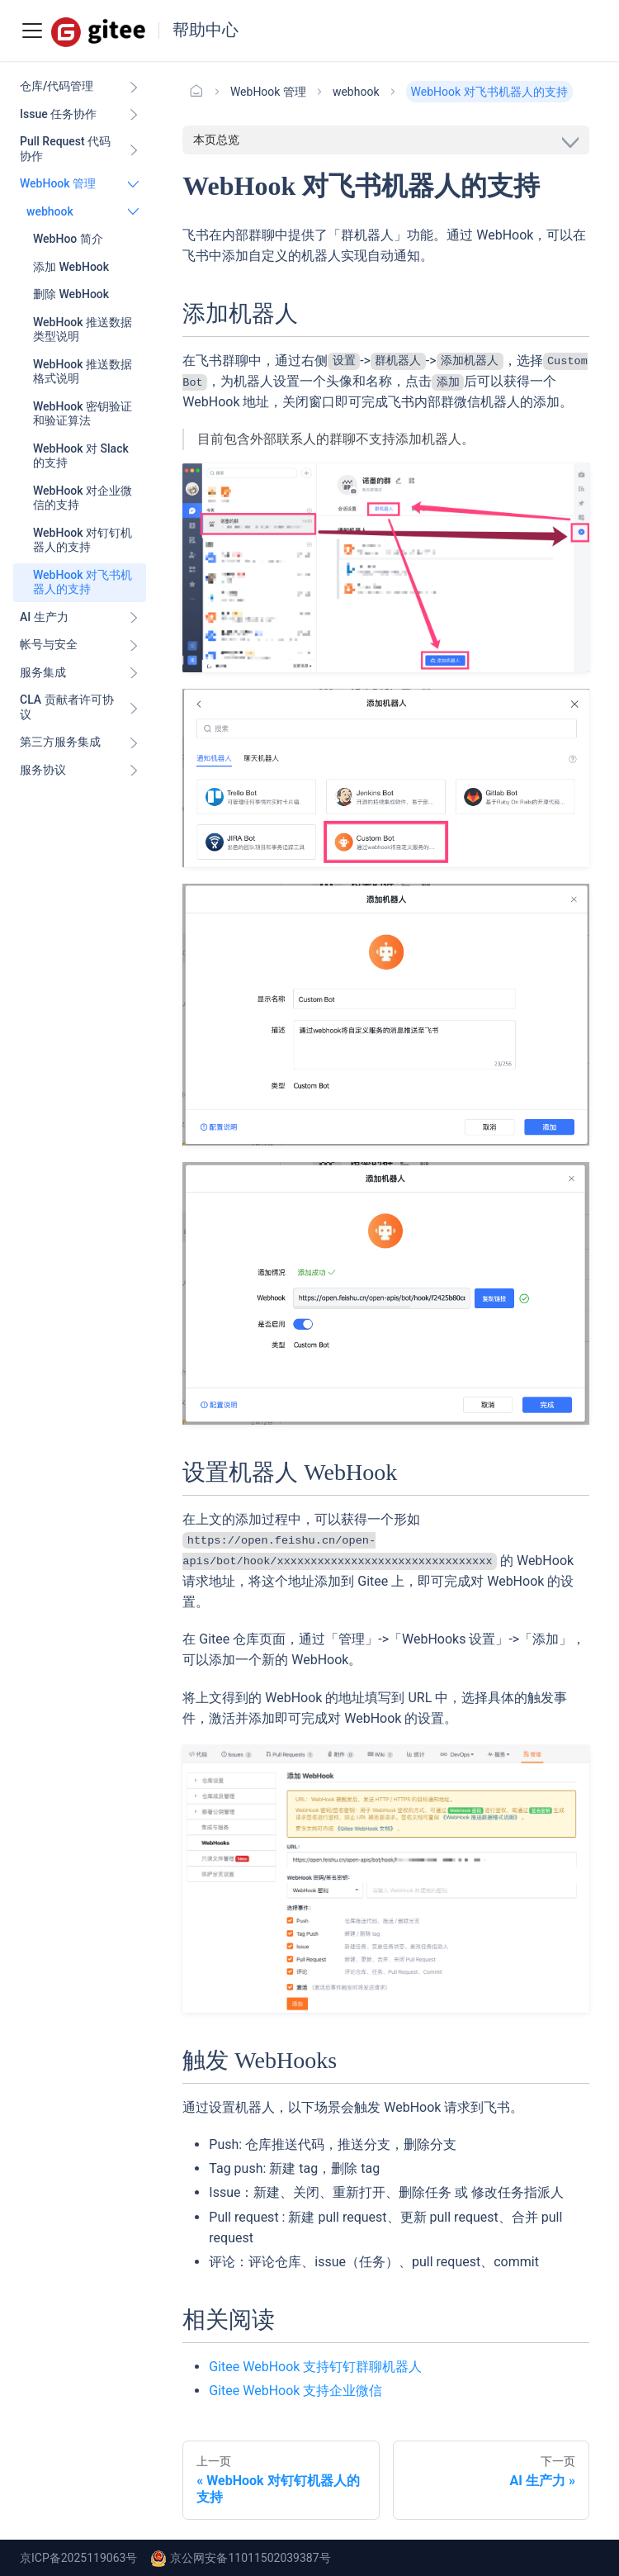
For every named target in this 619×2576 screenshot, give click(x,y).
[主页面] (196, 92)
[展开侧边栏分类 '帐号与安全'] (133, 645)
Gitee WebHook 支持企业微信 (295, 2390)
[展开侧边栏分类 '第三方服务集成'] (133, 742)
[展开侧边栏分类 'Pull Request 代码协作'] (133, 149)
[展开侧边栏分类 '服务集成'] (133, 673)
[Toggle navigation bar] (32, 30)
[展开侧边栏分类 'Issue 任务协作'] (133, 114)
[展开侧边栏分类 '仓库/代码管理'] (133, 86)
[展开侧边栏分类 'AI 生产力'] (133, 617)
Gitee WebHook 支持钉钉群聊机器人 (315, 2366)
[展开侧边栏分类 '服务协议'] (133, 770)
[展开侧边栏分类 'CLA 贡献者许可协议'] (133, 707)
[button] (83, 212)
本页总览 (216, 139)
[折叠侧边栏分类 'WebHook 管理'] (133, 184)
